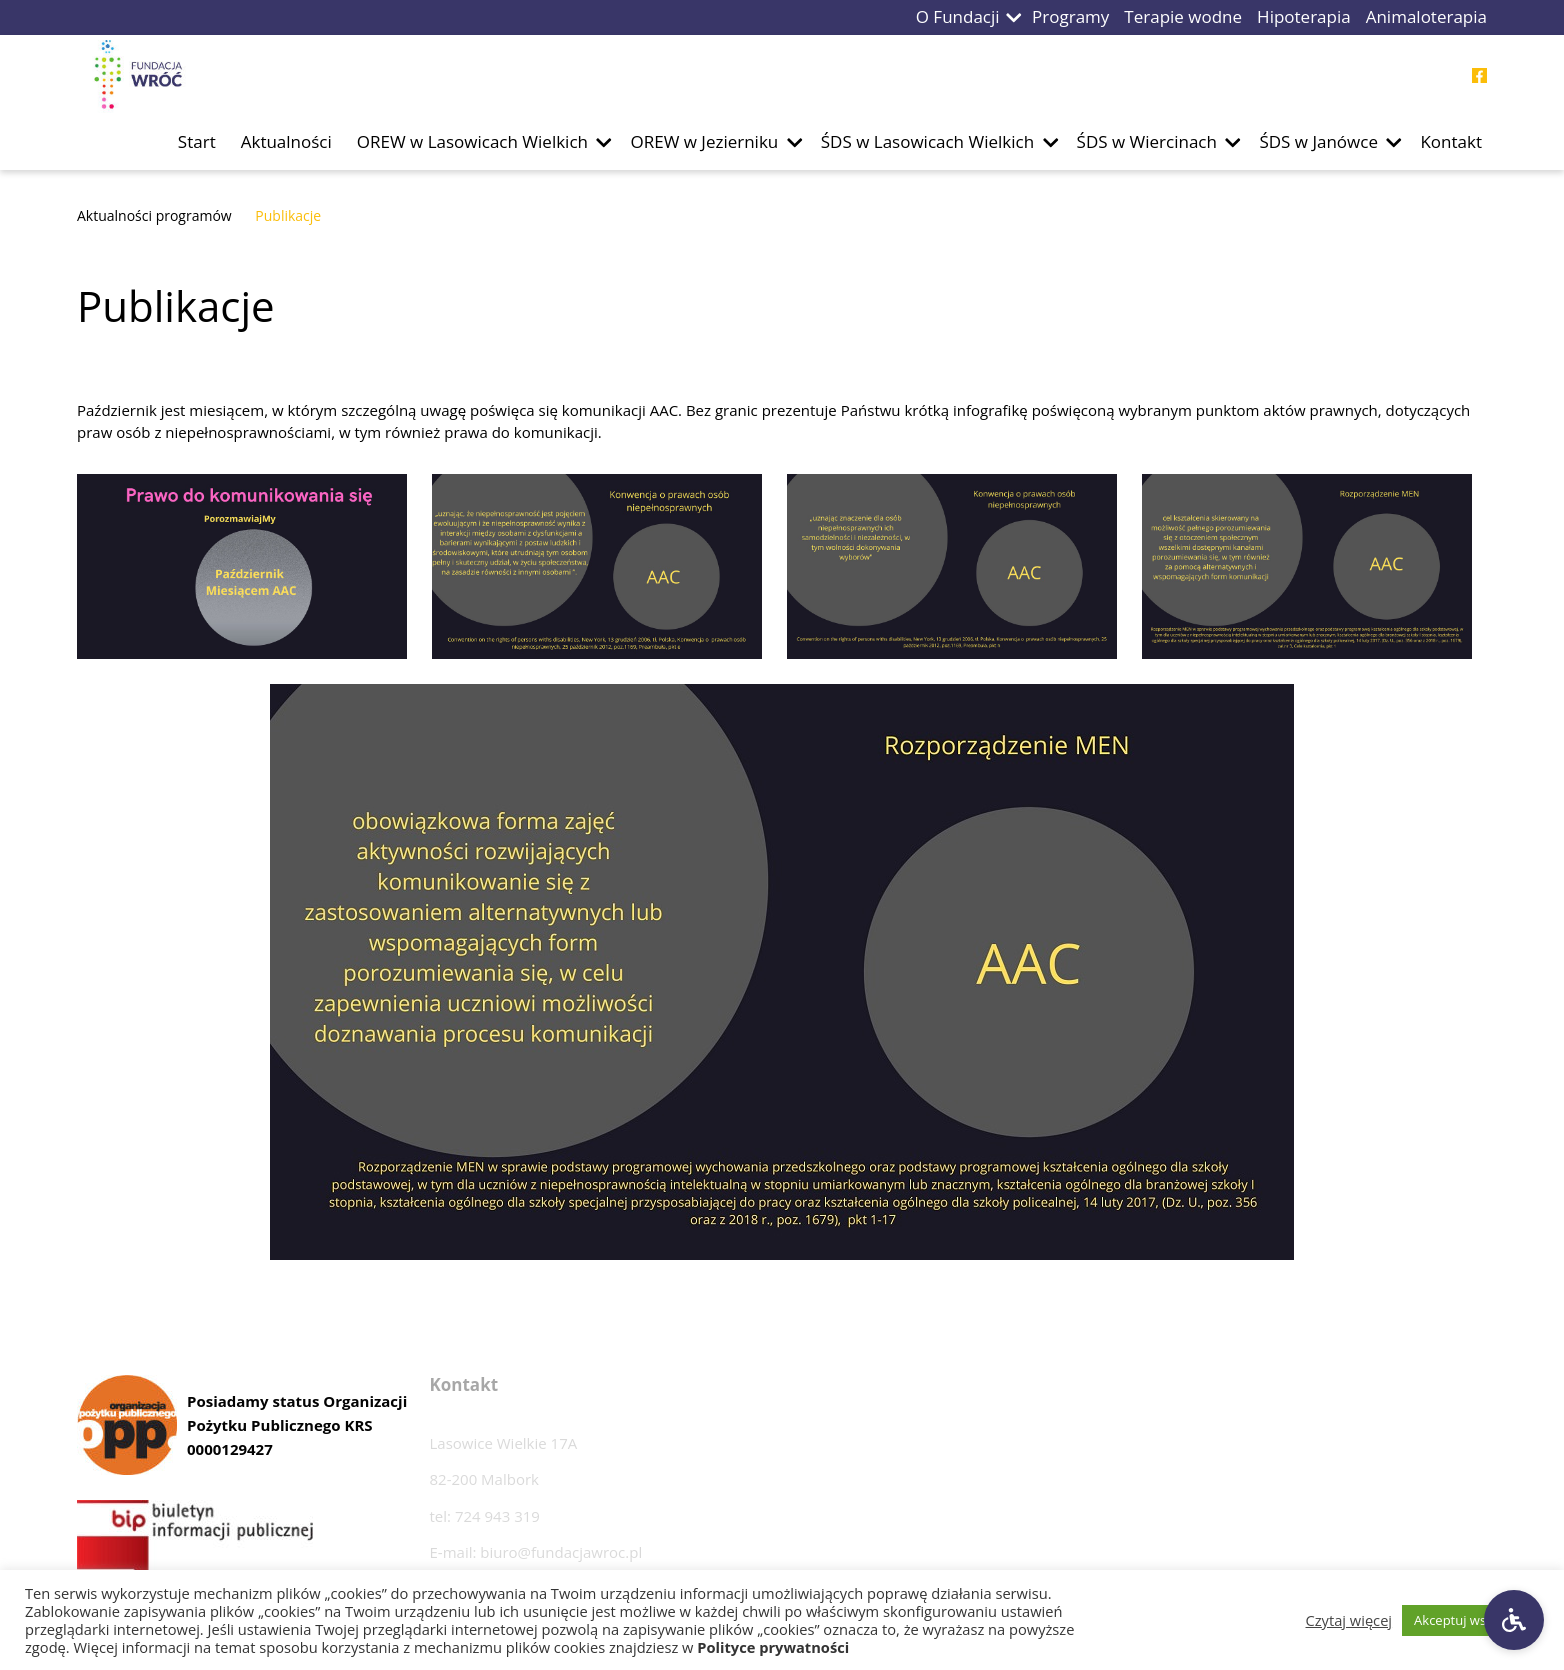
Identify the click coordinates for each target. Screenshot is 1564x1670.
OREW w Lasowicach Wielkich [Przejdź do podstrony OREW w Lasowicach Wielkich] (472, 141)
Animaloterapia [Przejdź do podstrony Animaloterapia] (1426, 16)
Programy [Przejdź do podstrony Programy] (1070, 16)
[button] (1014, 17)
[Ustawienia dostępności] (1514, 1620)
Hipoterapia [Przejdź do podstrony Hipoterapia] (1304, 16)
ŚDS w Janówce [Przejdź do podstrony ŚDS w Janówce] (1318, 141)
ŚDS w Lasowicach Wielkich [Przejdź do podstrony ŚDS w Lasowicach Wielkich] (927, 141)
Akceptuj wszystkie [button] (1470, 1620)
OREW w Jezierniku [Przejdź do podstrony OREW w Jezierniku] (704, 141)
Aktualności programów (154, 215)
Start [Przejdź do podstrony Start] (197, 141)
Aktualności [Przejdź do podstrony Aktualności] (286, 141)
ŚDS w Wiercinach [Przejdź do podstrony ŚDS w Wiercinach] (1147, 141)
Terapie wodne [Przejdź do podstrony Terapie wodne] (1183, 16)
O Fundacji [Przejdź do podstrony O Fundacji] (958, 16)
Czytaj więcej (1349, 1620)
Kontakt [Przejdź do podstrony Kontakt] (1451, 141)
